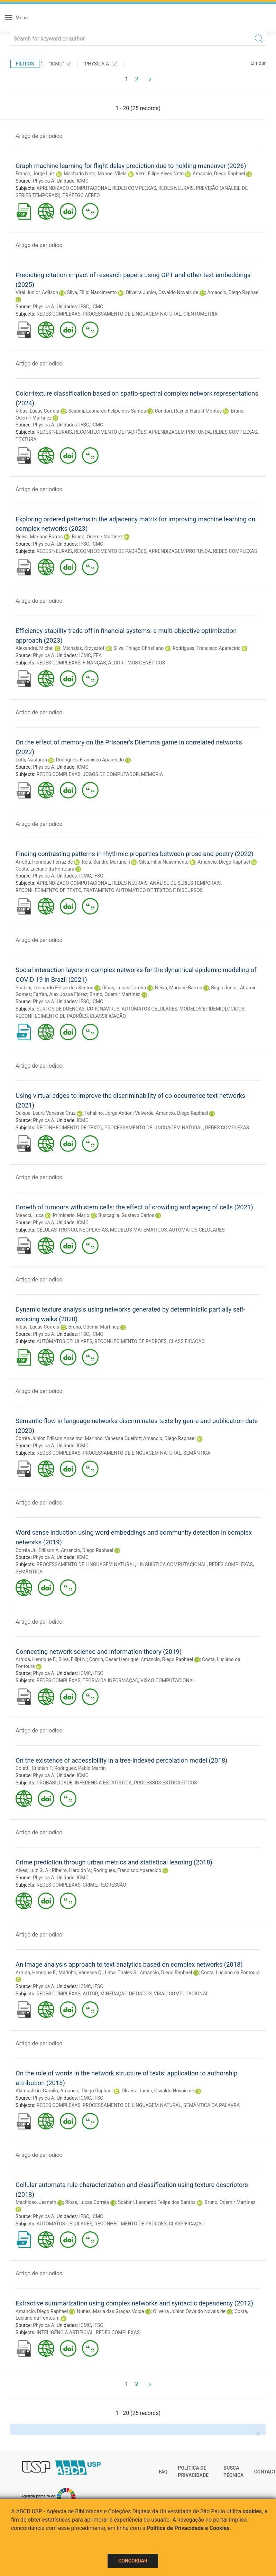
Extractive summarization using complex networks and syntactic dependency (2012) (134, 2303)
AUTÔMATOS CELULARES (149, 1009)
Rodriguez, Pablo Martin (80, 1768)
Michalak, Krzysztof (83, 648)
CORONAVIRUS (103, 1009)
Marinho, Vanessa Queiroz (113, 1438)
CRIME (90, 1885)
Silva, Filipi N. (72, 1659)
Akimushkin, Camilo (37, 2090)
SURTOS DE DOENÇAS (61, 1009)
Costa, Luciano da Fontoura (45, 869)
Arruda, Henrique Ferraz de (44, 862)
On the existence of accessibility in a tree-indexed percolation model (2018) (122, 1760)
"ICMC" (60, 64)
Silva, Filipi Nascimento (92, 292)
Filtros (25, 64)
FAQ (163, 2471)
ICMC (83, 181)
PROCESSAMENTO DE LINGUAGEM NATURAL (132, 314)
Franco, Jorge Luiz (35, 173)
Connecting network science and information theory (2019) (99, 1651)
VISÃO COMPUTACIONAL (167, 1680)
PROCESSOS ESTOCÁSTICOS (165, 1782)
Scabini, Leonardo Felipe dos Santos (107, 411)
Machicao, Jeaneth (36, 2202)
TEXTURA (26, 439)
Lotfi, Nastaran (31, 759)
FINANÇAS (94, 662)
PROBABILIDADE (55, 1782)
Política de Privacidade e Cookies (188, 2528)
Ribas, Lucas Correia (37, 411)
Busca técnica (233, 2472)
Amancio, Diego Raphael (219, 173)
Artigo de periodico (39, 136)
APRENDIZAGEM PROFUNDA (179, 432)
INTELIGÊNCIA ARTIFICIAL (65, 2332)
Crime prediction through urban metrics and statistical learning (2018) (114, 1862)
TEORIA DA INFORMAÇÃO (110, 1680)
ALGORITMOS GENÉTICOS (136, 662)
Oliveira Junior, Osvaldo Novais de (162, 292)
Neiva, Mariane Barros (39, 536)
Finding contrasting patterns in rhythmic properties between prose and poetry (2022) (135, 853)
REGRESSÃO (112, 1885)
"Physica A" (101, 64)
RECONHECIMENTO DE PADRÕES (110, 432)
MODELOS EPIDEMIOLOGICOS (212, 1009)
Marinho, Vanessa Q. (80, 1972)
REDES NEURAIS (176, 188)
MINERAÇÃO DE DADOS (126, 1993)
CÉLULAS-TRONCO (57, 1230)
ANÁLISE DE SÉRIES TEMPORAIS (185, 883)
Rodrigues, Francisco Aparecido (207, 648)
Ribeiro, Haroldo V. (71, 1870)
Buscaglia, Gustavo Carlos (126, 1215)
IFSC (84, 306)
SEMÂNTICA (196, 1453)
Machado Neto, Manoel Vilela (95, 173)
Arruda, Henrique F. (36, 1659)
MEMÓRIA (152, 774)
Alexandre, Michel (35, 648)
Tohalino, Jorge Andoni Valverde (119, 1113)
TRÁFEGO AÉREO (81, 195)
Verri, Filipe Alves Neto (160, 173)
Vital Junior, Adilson (37, 292)
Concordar (132, 2561)
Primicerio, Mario (71, 1215)
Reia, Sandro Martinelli (106, 862)
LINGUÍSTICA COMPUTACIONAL (172, 1564)
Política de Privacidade (193, 2472)
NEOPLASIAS (93, 1230)
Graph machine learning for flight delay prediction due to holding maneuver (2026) (131, 165)
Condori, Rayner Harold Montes (188, 411)
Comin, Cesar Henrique (114, 1659)
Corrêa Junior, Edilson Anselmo (49, 1438)
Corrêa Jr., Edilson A (37, 1550)
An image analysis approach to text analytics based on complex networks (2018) (129, 1964)
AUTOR (90, 1993)
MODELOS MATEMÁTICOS (138, 1230)
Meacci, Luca (30, 1215)
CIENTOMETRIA (200, 314)
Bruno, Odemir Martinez (97, 536)
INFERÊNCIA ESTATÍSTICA (103, 1782)
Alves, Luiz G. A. (32, 1870)
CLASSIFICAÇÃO (108, 1016)
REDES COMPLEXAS (134, 188)
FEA (97, 655)
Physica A (43, 181)
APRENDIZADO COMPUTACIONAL (73, 188)
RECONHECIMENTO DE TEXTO (48, 890)
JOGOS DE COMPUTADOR (111, 774)
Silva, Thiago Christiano (138, 648)
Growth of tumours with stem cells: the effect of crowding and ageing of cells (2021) (134, 1207)
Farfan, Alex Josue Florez (60, 994)
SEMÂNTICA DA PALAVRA (211, 2105)
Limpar (258, 63)
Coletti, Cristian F (34, 1768)
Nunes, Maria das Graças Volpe (110, 2311)
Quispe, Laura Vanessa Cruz (45, 1113)
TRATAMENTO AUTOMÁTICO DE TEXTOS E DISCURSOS (143, 890)
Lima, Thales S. (121, 1972)
